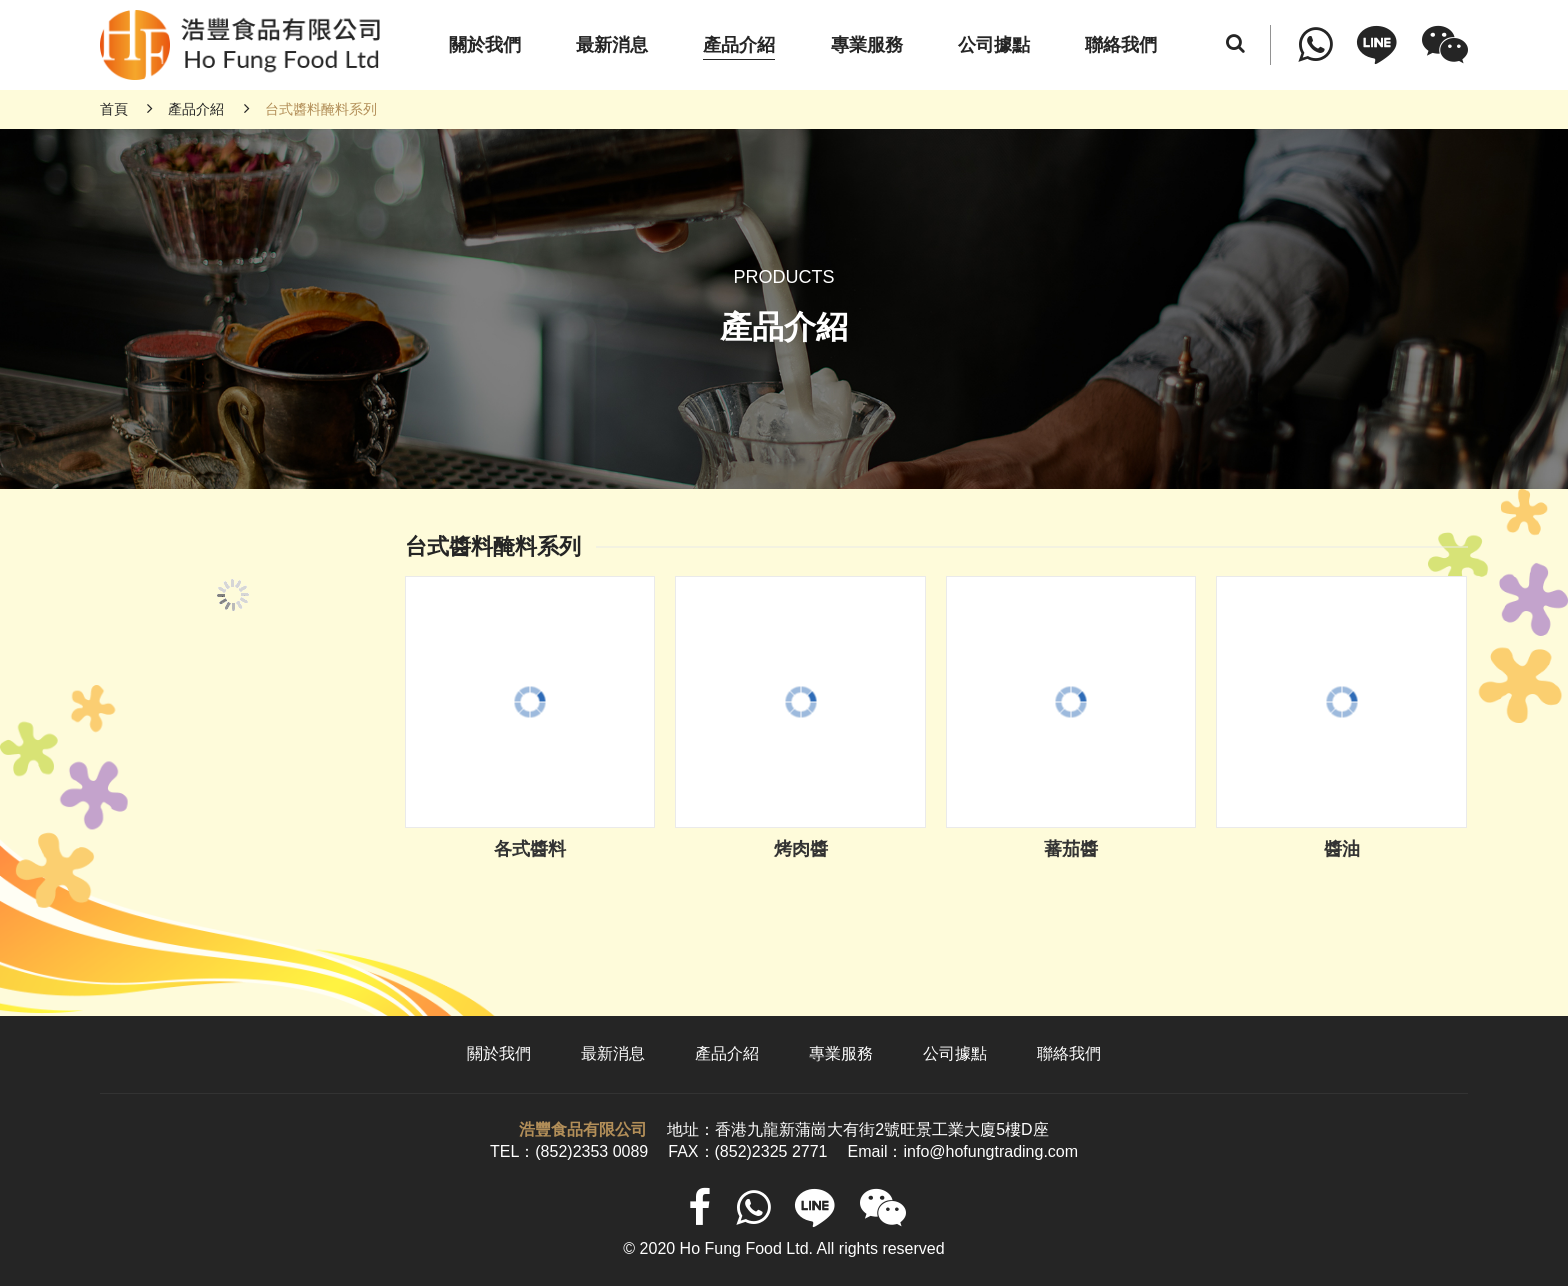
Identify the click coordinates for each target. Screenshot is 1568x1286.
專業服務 (841, 1053)
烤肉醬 (801, 849)
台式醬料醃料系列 (321, 109)
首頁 (114, 109)
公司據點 (955, 1053)
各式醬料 (530, 849)
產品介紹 (196, 109)
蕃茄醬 (1071, 849)
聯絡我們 (1069, 1053)
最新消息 (613, 1053)
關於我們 (499, 1053)
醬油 (1342, 849)
